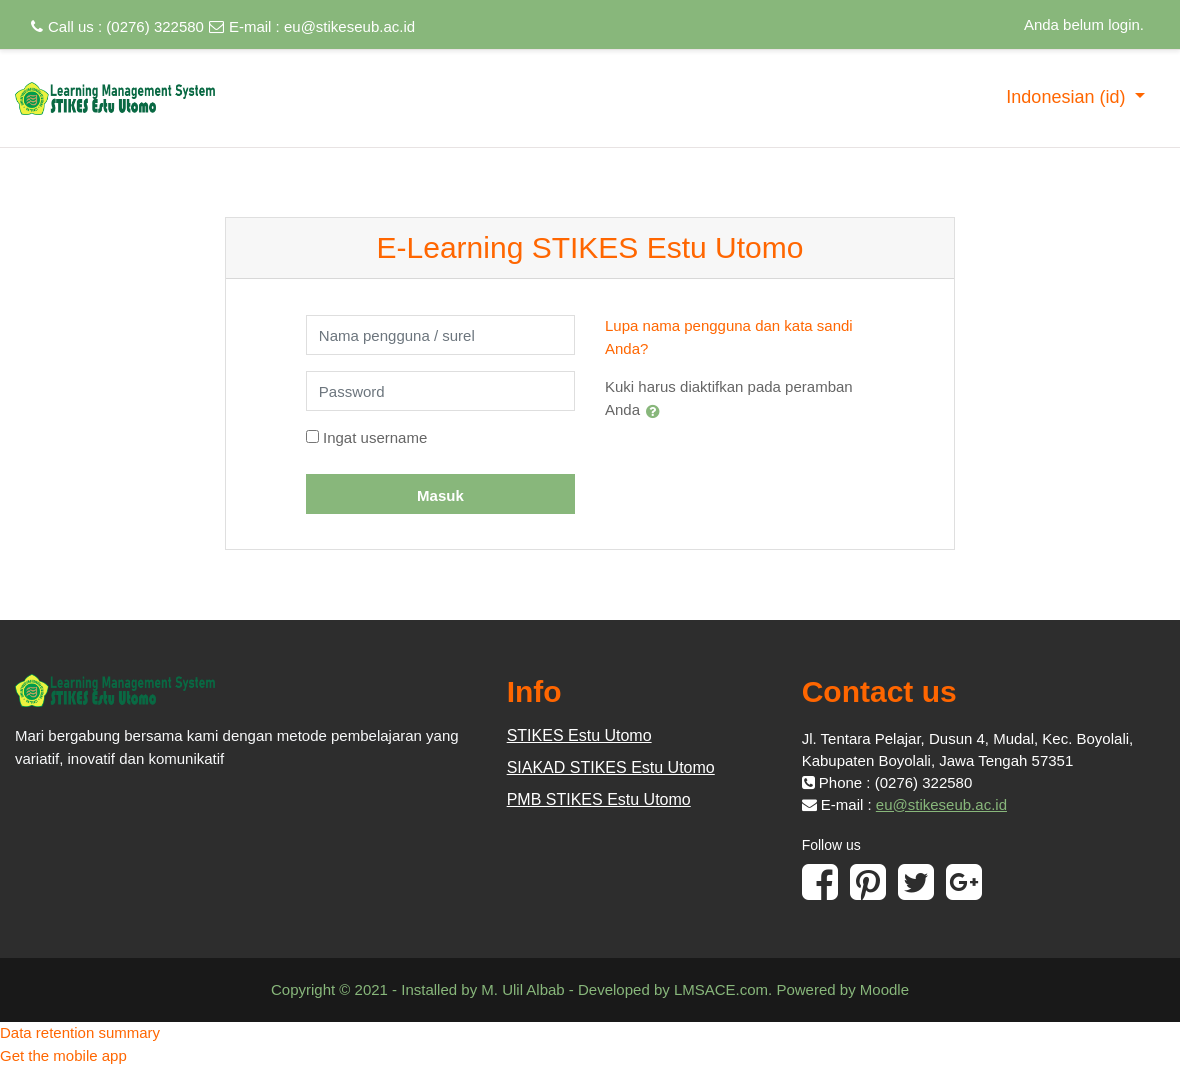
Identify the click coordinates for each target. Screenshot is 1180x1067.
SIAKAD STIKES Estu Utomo (611, 767)
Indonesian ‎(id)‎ (1068, 97)
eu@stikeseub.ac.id (349, 26)
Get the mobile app (63, 1055)
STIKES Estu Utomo (579, 735)
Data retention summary (80, 1032)
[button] (657, 411)
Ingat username (375, 437)
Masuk (440, 495)
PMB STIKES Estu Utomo (599, 799)
